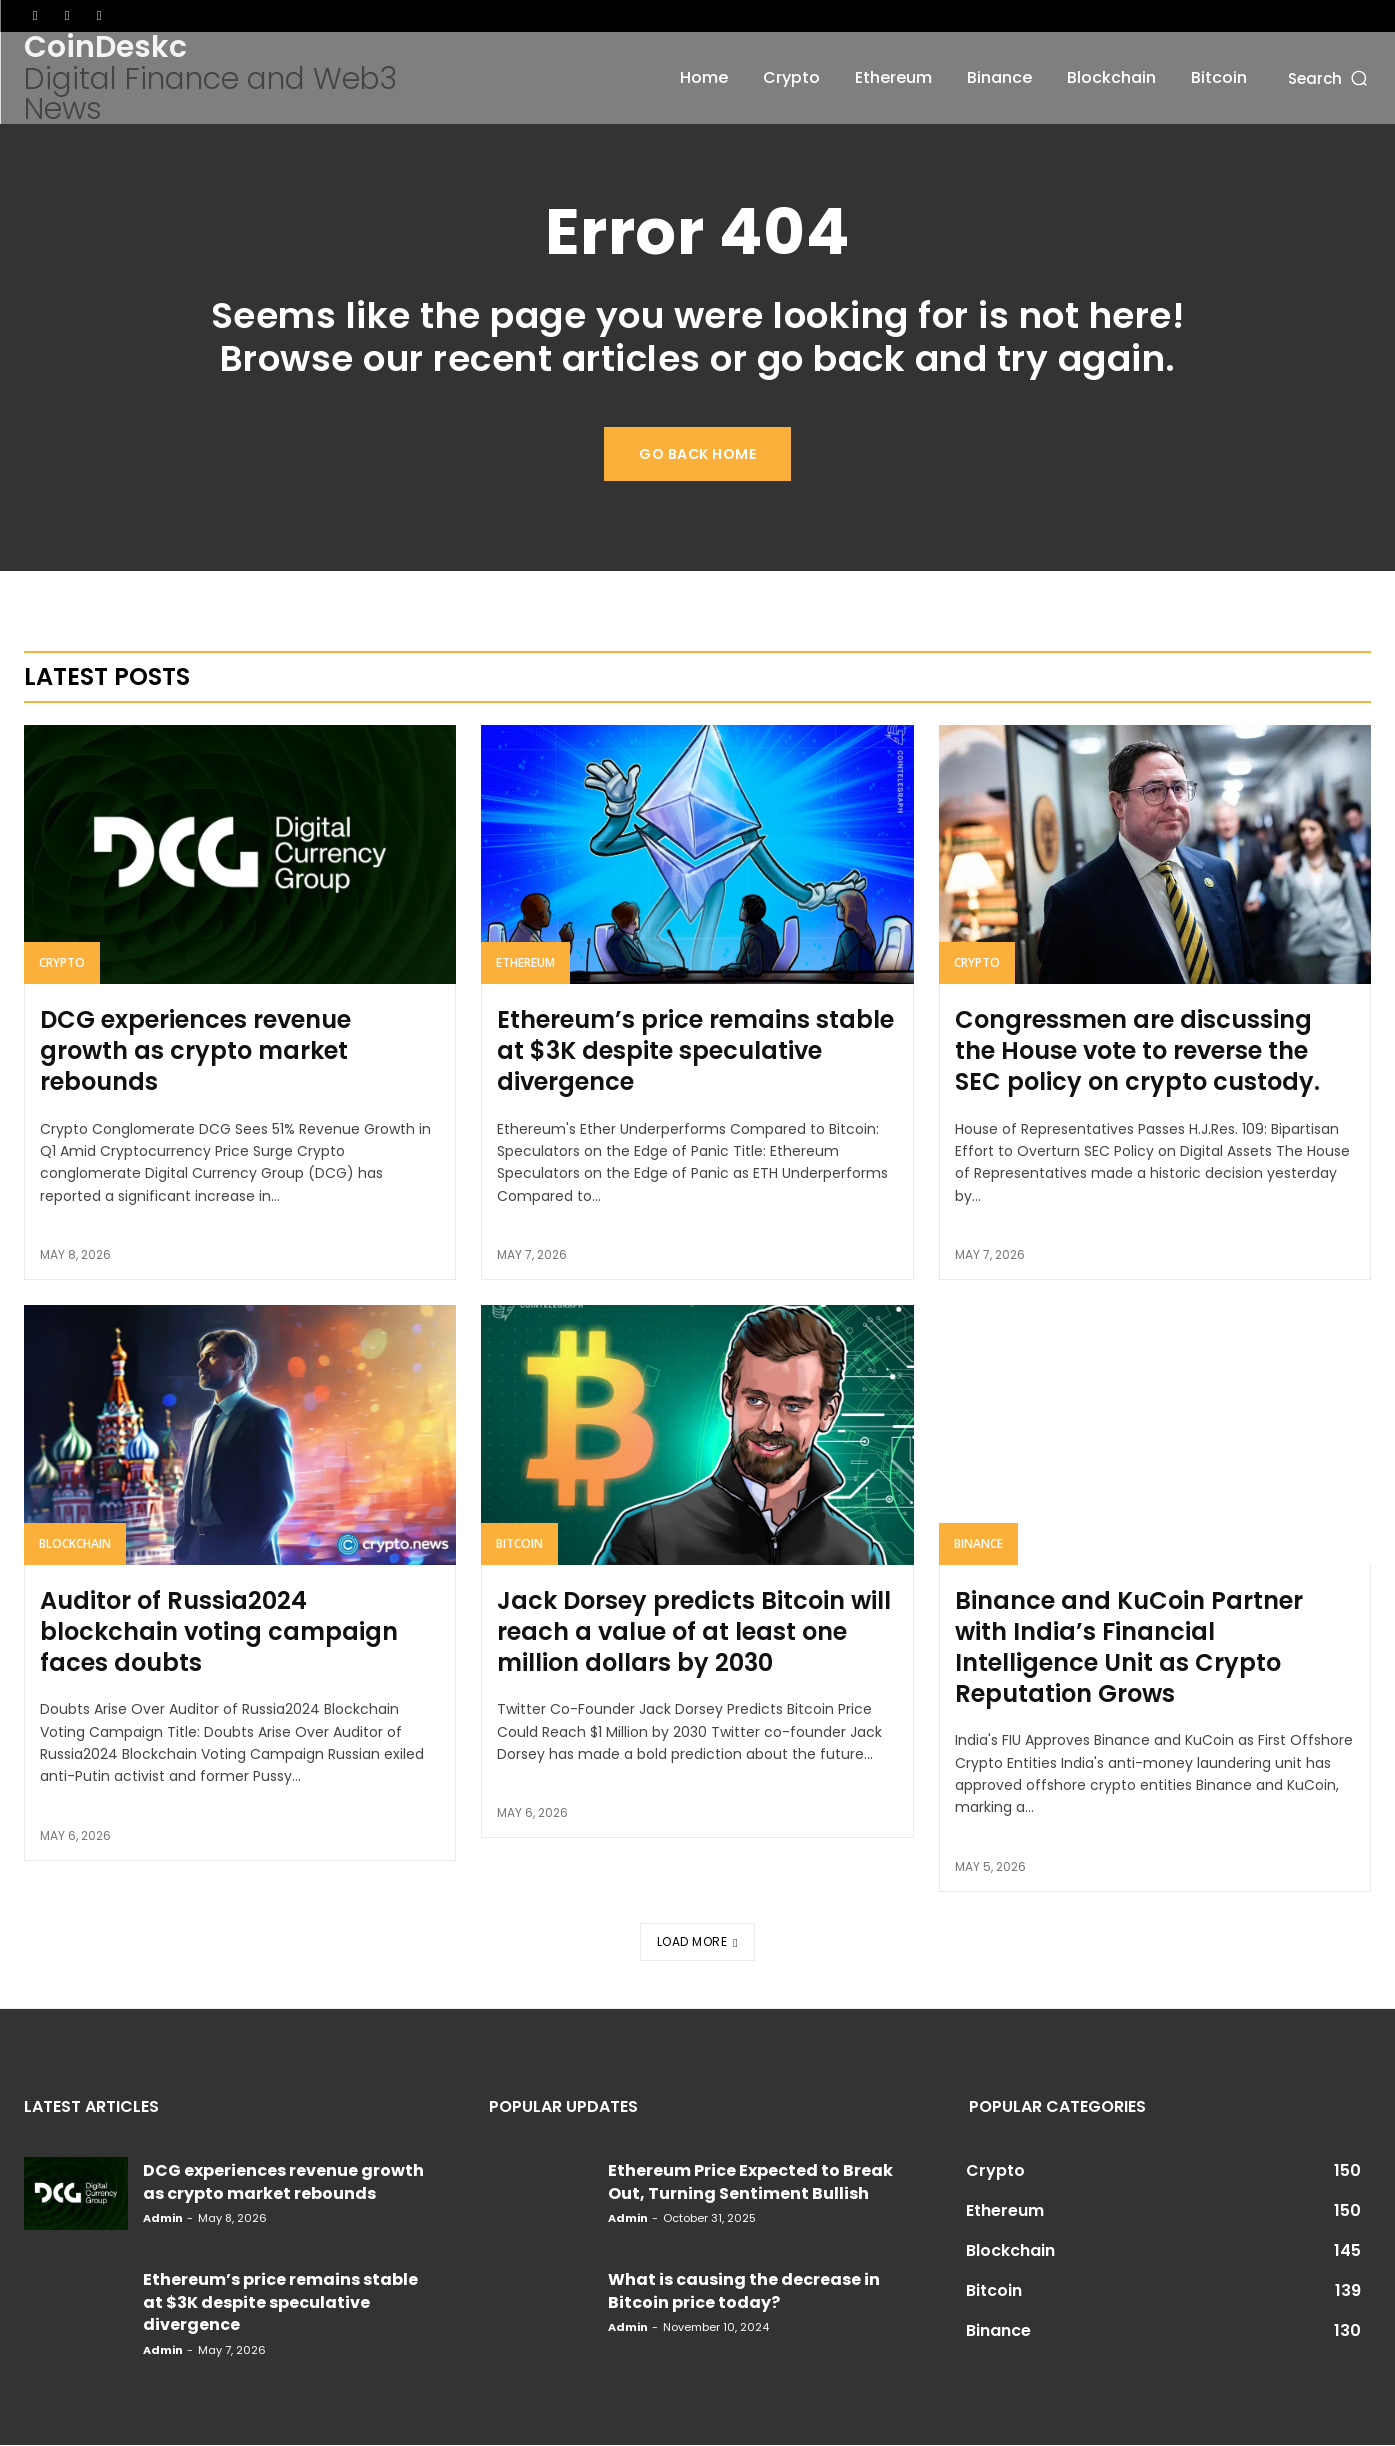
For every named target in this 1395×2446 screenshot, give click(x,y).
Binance (978, 1544)
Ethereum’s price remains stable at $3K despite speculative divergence (695, 1052)
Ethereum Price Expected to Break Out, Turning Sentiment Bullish (750, 2182)
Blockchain (75, 1544)
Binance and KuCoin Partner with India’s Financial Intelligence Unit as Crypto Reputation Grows (1129, 1648)
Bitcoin (519, 1544)
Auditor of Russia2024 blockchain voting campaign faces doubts (219, 1632)
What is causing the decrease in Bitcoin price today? (744, 2291)
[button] (1329, 77)
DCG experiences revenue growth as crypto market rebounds (195, 1052)
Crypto (62, 964)
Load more (697, 1941)
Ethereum (525, 964)
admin (163, 2219)
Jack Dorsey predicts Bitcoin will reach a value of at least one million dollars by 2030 (694, 1632)
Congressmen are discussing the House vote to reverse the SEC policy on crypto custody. (1137, 1052)
